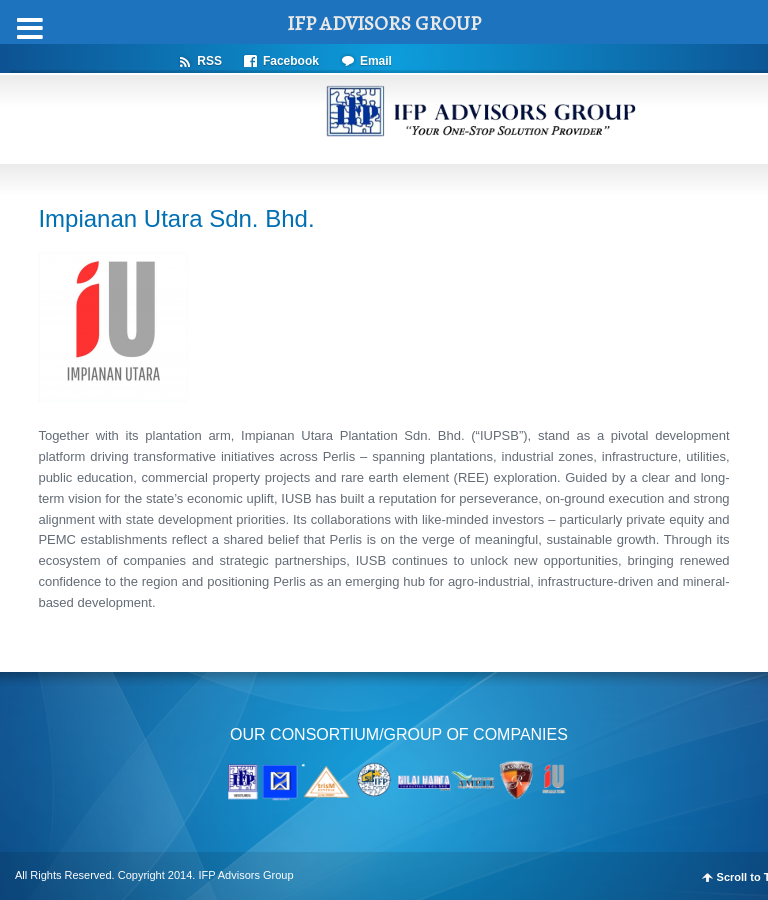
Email (376, 60)
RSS (209, 60)
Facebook (291, 60)
